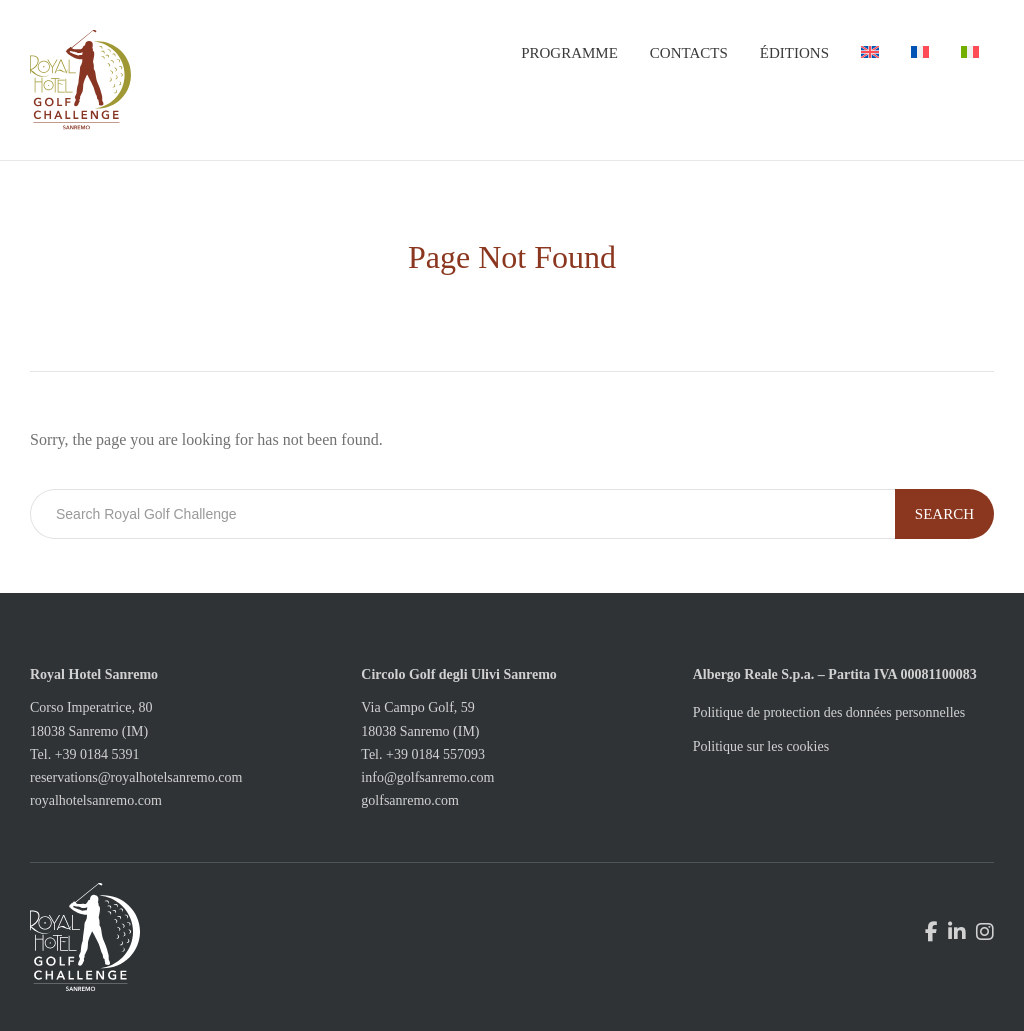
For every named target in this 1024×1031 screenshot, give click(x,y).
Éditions (794, 53)
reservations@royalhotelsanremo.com (136, 777)
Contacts (689, 53)
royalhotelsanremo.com (96, 800)
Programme (569, 53)
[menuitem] (870, 53)
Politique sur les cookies (761, 746)
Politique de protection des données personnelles (829, 712)
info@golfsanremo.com (427, 777)
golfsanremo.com (410, 800)
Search (944, 514)
